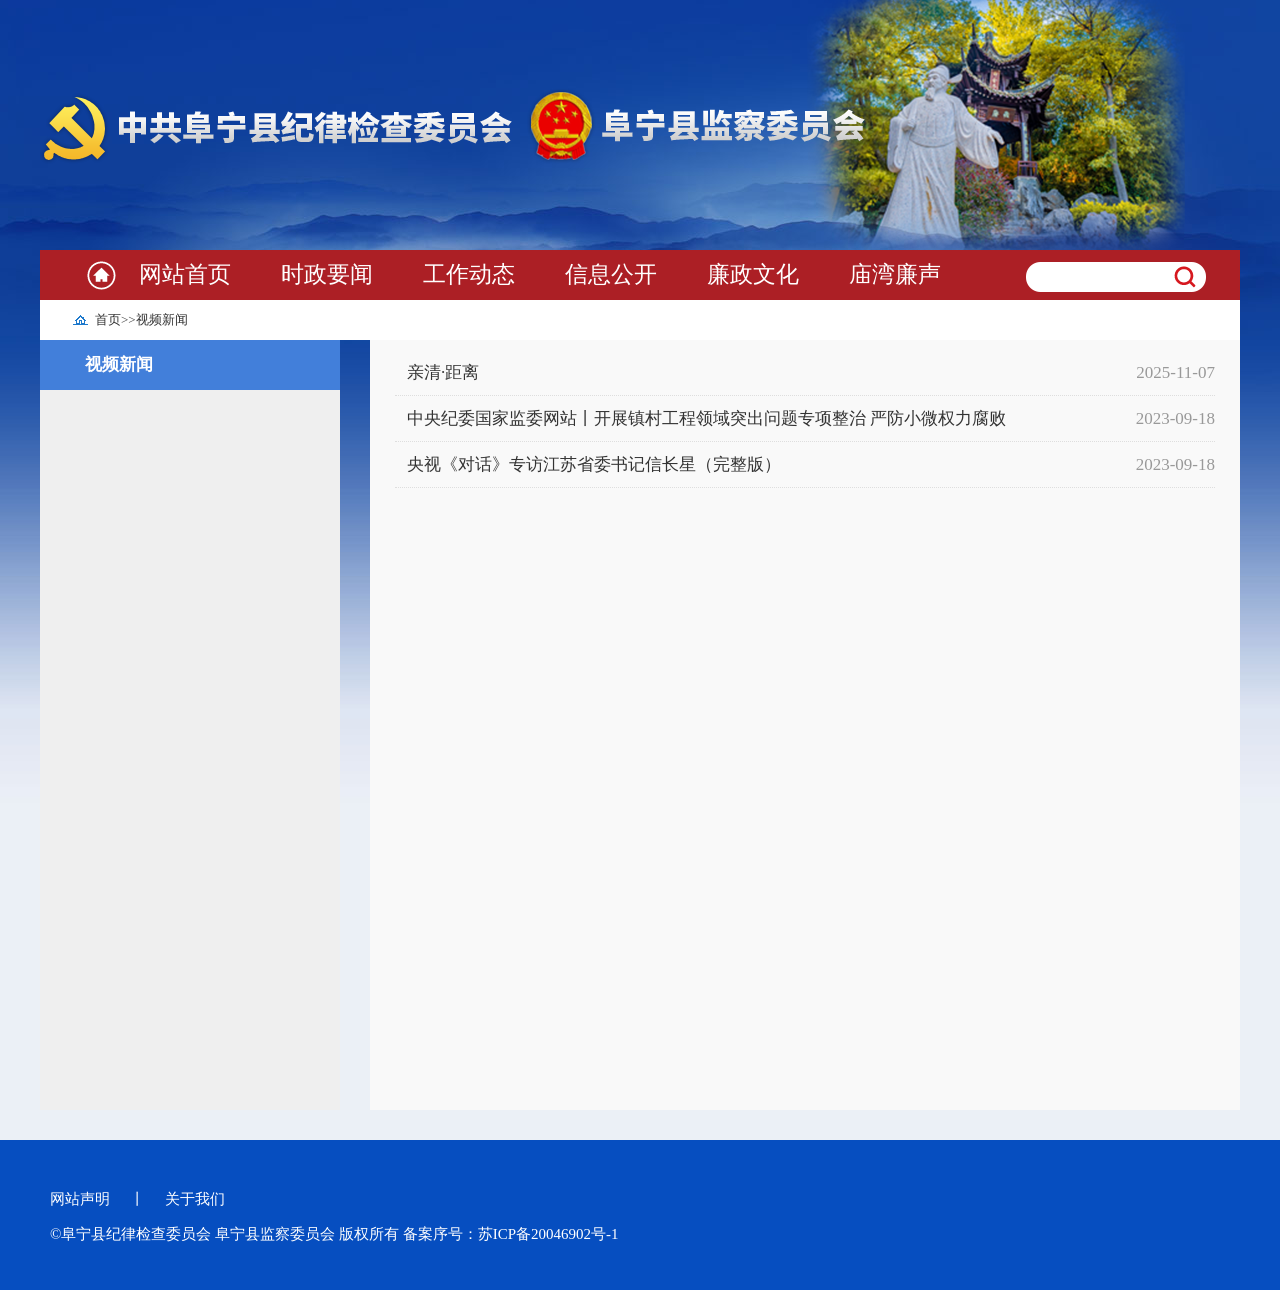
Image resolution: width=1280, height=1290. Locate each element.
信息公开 (611, 274)
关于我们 (195, 1199)
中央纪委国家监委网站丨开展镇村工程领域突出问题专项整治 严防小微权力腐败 (706, 418)
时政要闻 (327, 274)
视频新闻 (162, 319)
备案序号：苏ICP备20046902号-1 (511, 1234)
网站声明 (80, 1199)
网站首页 (185, 274)
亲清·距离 (443, 372)
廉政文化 (753, 274)
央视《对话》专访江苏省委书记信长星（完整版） (594, 464)
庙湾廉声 (895, 274)
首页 (108, 319)
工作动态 (469, 274)
